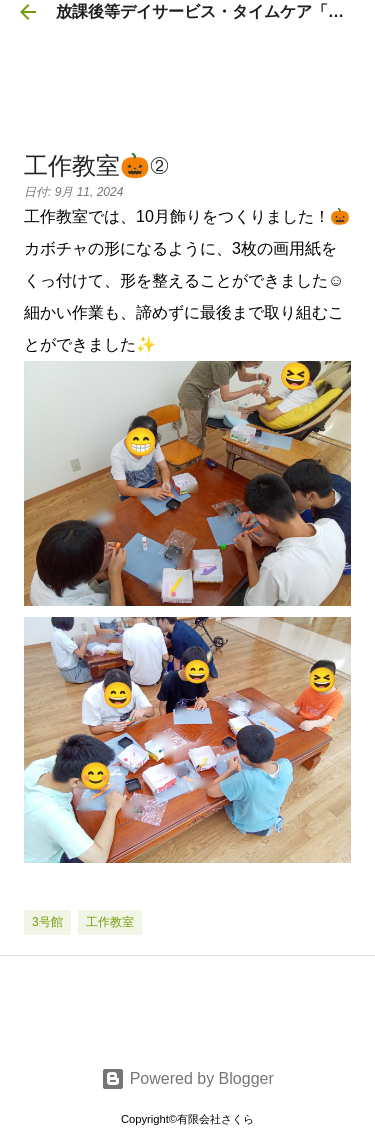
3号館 (47, 922)
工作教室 (110, 922)
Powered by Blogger (187, 1078)
